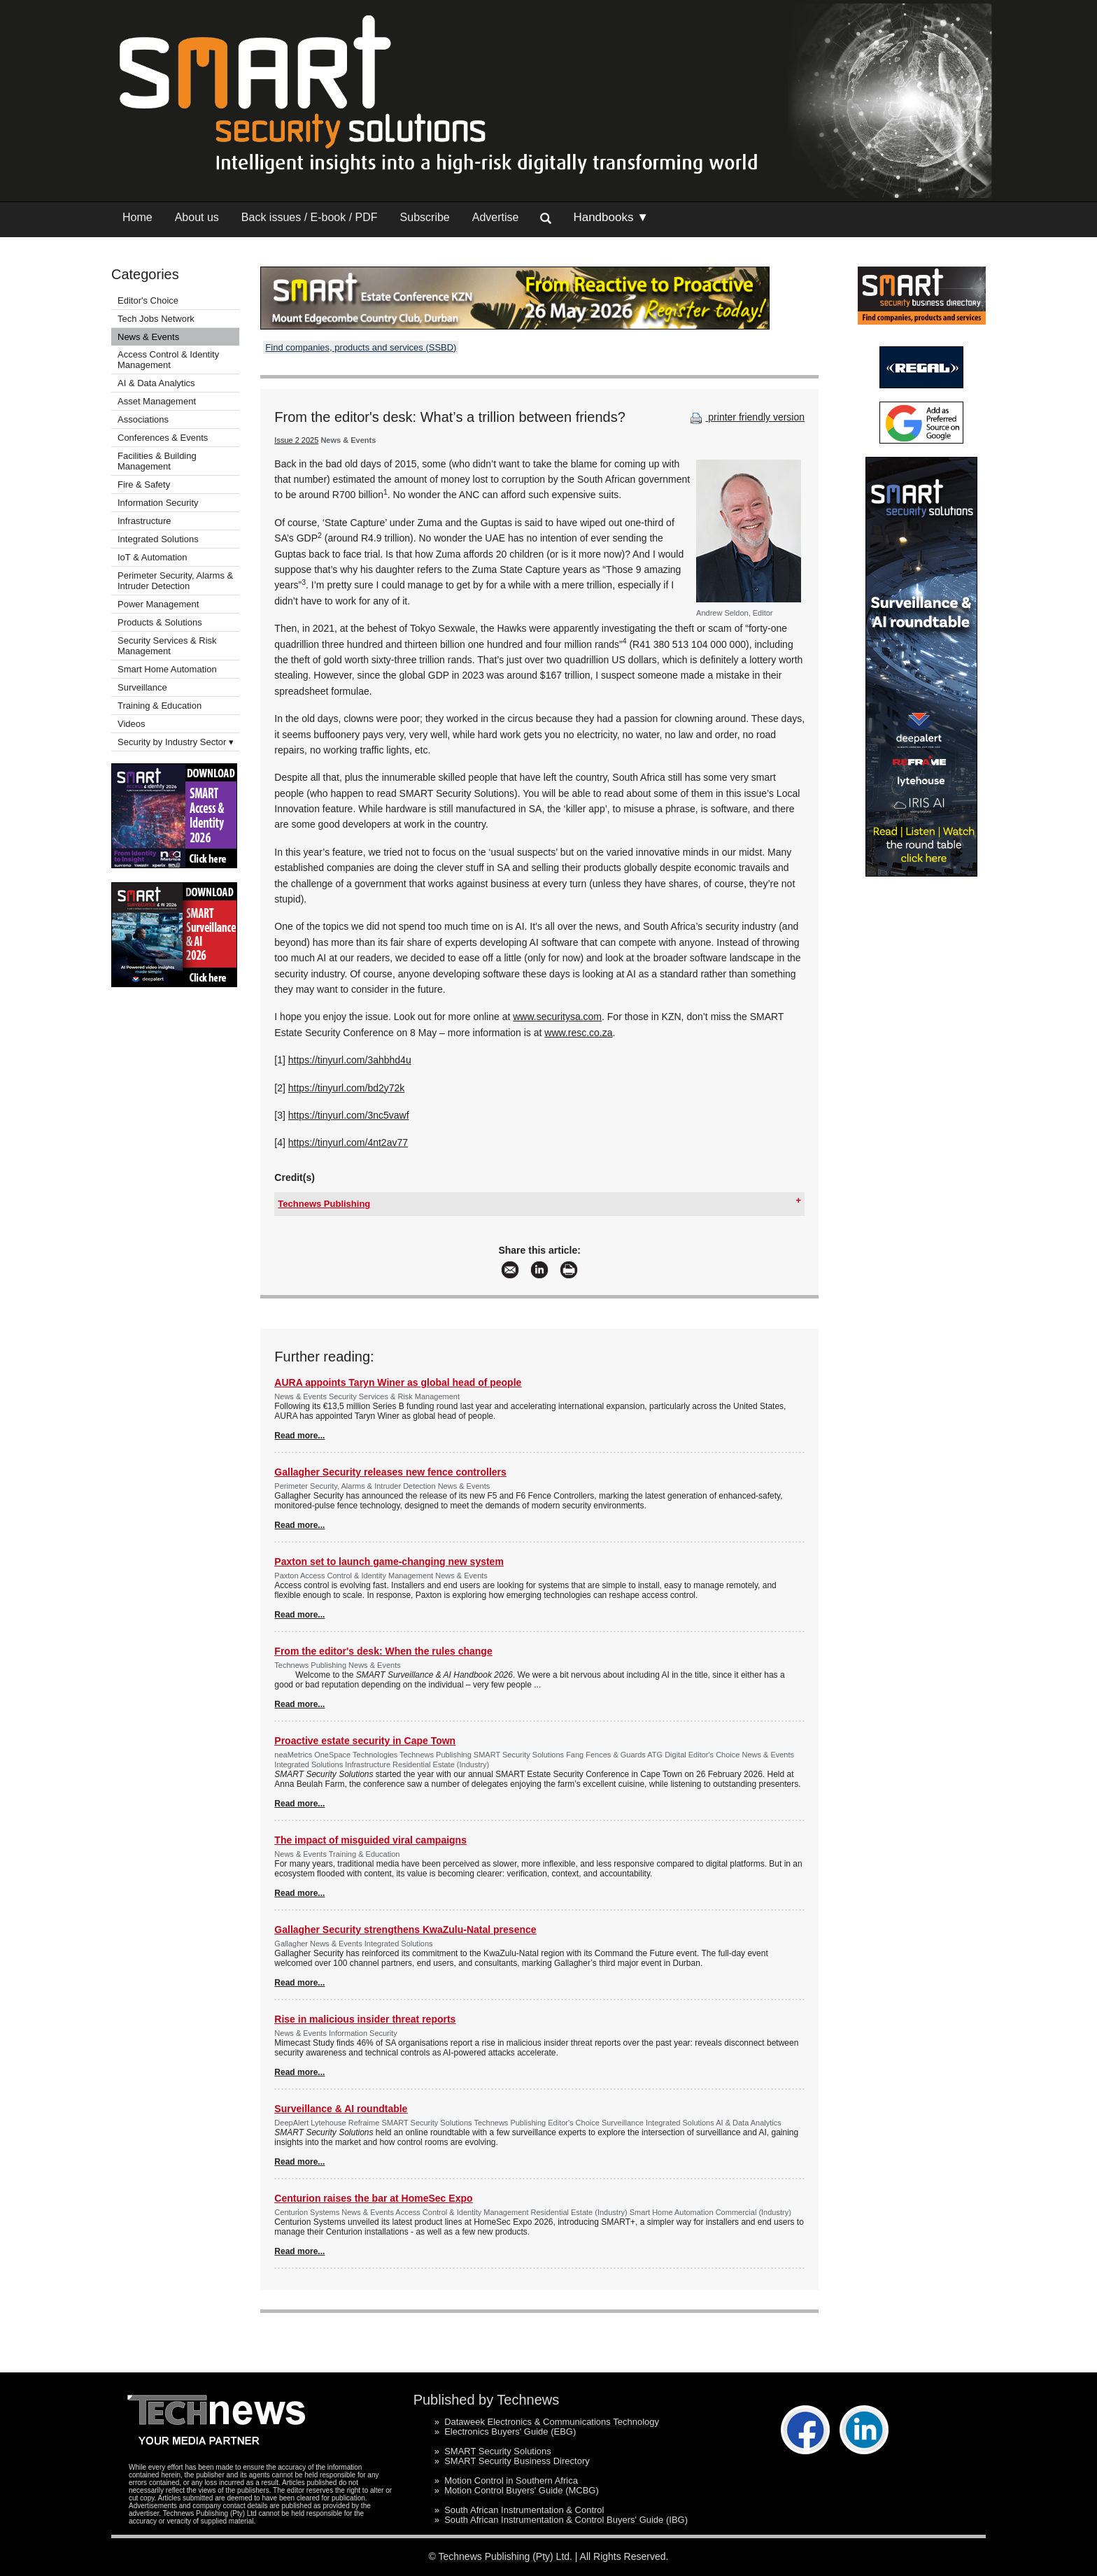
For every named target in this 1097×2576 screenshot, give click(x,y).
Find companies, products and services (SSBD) (360, 347)
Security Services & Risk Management (167, 645)
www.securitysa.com (557, 1016)
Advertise (495, 217)
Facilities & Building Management (157, 461)
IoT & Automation (152, 557)
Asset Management (157, 401)
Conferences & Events (163, 437)
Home (137, 217)
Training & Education (159, 705)
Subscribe (425, 217)
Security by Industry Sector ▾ (176, 742)
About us (197, 217)
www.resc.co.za (578, 1032)
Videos (132, 724)
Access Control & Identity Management (168, 359)
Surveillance (142, 687)
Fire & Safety (144, 484)
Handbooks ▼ (611, 217)
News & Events (148, 337)
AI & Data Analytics (156, 383)
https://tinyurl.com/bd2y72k (346, 1088)
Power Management (158, 604)
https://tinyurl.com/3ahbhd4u (349, 1060)
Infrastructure (144, 521)
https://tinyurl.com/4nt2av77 (348, 1142)
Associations (143, 419)
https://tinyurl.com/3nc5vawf (348, 1115)
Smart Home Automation (168, 669)
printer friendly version (746, 417)
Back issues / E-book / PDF (309, 217)
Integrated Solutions (158, 539)
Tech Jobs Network (156, 318)
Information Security (158, 502)
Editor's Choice (148, 300)
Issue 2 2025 (296, 440)
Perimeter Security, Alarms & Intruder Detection (175, 580)
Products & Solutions (160, 622)
